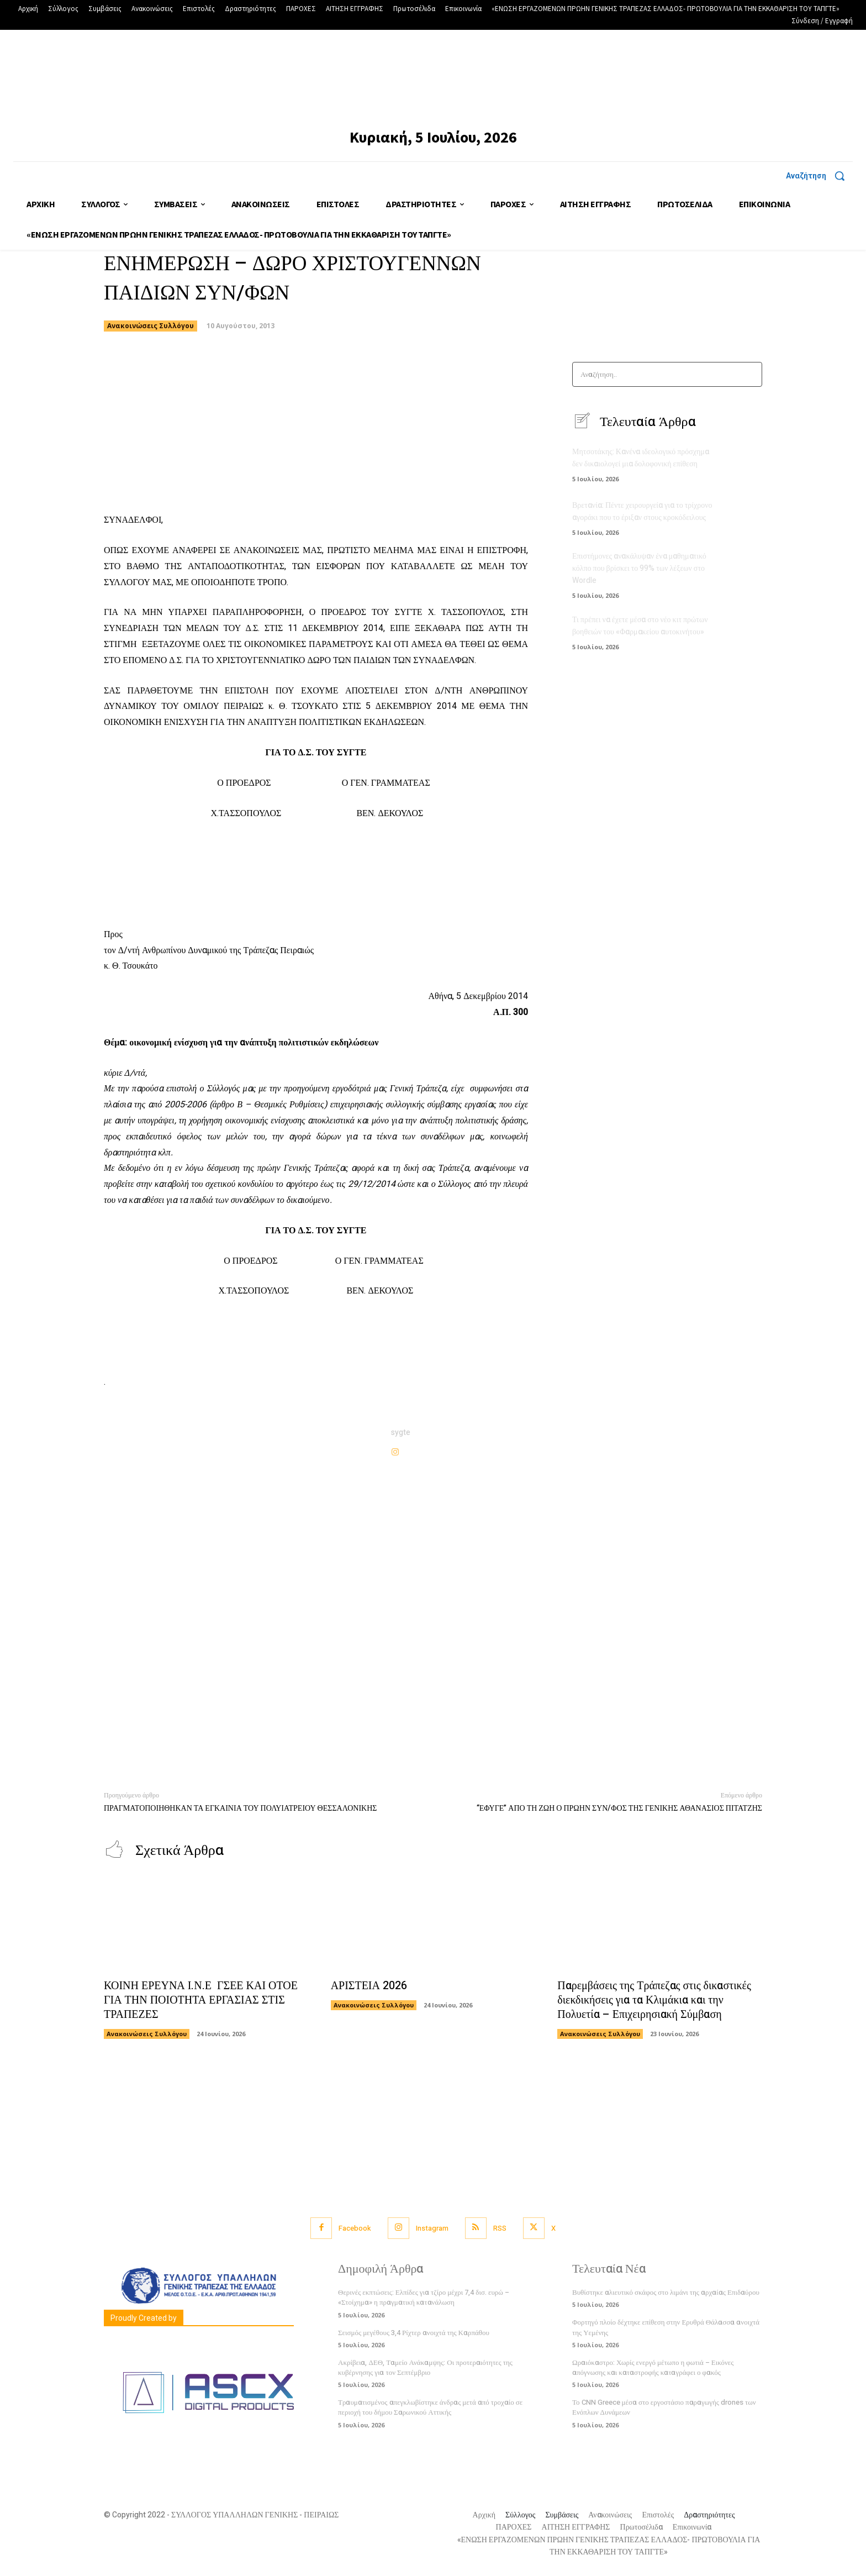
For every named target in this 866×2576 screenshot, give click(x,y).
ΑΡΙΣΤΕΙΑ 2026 (369, 1986)
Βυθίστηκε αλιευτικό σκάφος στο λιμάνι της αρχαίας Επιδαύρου (665, 2293)
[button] (819, 175)
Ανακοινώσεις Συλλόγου (150, 326)
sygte (400, 1432)
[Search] (750, 374)
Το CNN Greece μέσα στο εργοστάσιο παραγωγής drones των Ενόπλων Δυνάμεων (664, 2408)
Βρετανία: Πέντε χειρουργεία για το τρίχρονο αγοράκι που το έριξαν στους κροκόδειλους (642, 512)
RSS (499, 2228)
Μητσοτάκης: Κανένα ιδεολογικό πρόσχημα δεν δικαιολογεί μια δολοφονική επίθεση (640, 458)
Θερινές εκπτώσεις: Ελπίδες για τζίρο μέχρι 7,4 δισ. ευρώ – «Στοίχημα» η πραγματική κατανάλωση (423, 2298)
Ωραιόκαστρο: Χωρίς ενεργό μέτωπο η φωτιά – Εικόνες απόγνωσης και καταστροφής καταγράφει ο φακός (652, 2368)
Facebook (355, 2228)
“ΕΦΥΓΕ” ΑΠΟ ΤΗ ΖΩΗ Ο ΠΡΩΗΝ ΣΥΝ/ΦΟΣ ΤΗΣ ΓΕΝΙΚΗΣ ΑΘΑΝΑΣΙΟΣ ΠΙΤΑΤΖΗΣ (619, 1808)
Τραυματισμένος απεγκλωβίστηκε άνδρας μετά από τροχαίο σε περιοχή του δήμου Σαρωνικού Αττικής (430, 2408)
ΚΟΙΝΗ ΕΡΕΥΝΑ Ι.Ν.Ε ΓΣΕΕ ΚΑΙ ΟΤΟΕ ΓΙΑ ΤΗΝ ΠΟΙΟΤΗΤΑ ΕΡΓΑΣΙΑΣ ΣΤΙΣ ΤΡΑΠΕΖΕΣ (201, 2000)
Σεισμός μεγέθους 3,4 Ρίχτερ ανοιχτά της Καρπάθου (413, 2333)
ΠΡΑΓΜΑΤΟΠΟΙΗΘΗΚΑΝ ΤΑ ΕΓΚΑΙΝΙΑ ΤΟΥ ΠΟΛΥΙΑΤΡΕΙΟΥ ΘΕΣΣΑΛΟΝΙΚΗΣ (240, 1808)
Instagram (432, 2228)
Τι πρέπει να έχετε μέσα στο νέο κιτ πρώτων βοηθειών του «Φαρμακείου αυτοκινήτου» (639, 625)
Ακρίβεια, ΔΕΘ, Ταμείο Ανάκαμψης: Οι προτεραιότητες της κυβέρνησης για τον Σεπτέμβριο (425, 2368)
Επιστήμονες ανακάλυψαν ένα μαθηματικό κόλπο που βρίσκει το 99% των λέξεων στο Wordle (639, 568)
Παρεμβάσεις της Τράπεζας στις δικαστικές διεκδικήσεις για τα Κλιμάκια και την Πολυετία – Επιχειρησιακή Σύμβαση (654, 2000)
